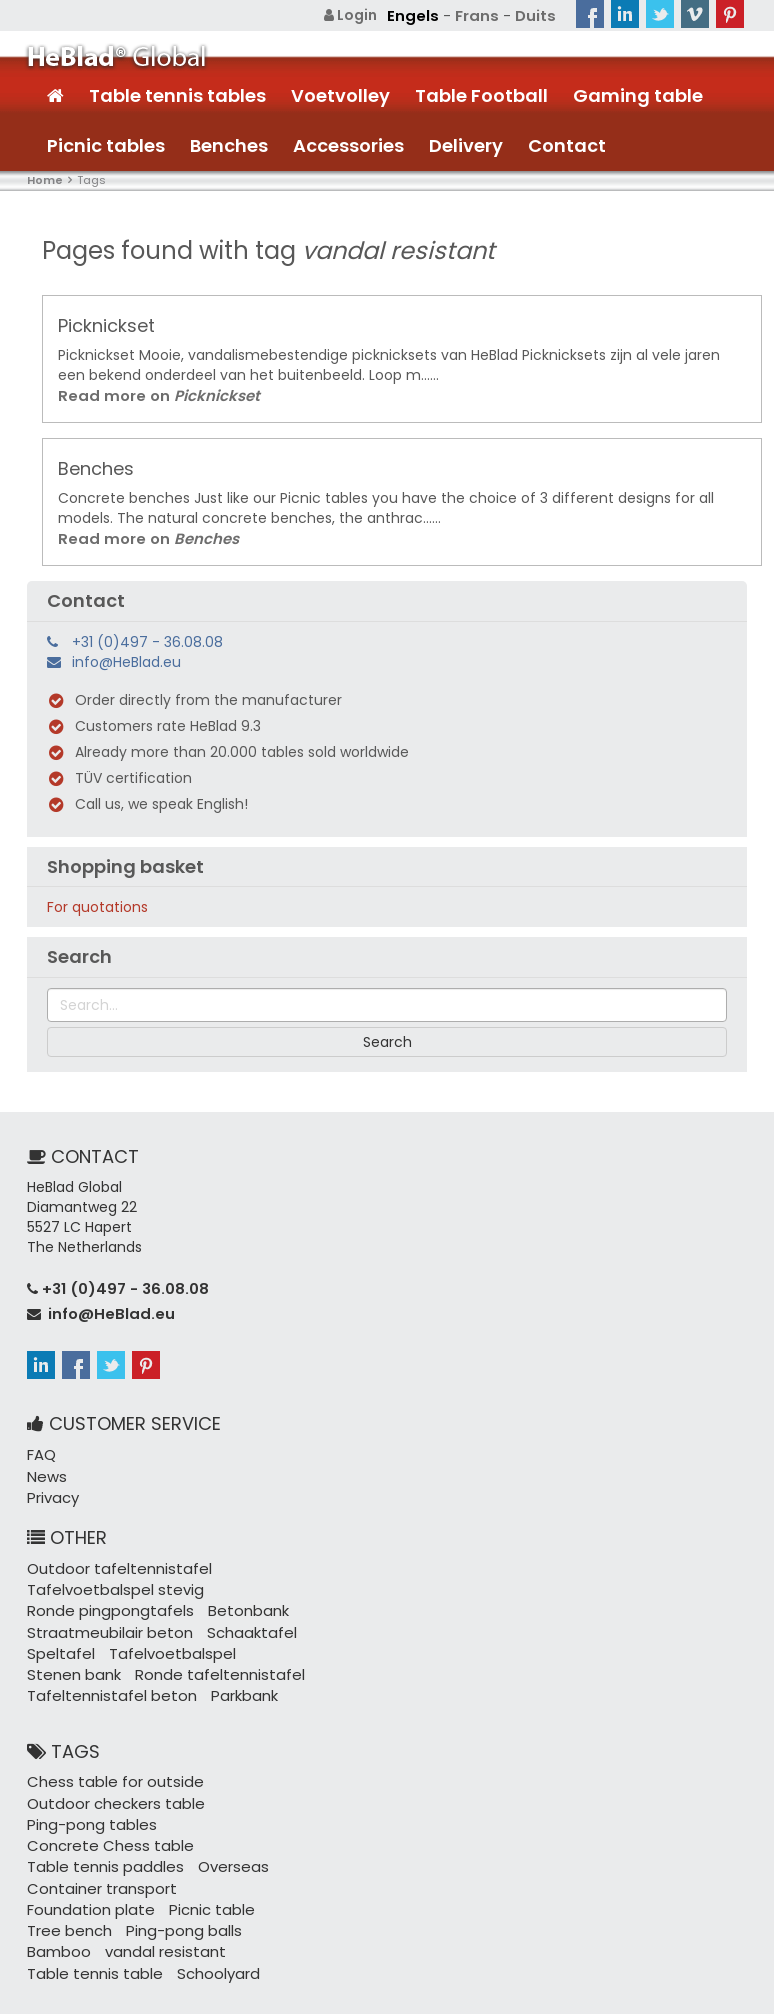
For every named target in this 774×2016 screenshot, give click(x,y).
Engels (420, 15)
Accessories (348, 144)
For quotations (97, 904)
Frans (480, 15)
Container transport (96, 1836)
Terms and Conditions (672, 1986)
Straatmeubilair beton (104, 1611)
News (45, 1461)
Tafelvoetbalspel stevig (108, 1571)
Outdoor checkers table (110, 1776)
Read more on (150, 394)
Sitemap (567, 1976)
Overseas (219, 1816)
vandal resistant (83, 1896)
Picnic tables (106, 144)
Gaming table (638, 94)
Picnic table (67, 1856)
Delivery (466, 144)
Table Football (481, 94)
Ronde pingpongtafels (104, 1591)
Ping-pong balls (81, 1876)
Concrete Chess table (238, 1796)
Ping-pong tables (87, 1796)
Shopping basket (125, 862)
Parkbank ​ (232, 1671)
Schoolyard (66, 1916)
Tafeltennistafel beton (106, 1671)
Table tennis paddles (99, 1816)
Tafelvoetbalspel (161, 1631)
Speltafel (58, 1631)
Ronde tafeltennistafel (207, 1651)
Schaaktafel (237, 1611)
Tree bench (162, 1856)
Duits (536, 15)
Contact (567, 144)
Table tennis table (216, 1896)
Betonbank (232, 1591)
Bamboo (178, 1876)
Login (360, 15)
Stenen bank (71, 1651)
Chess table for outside (108, 1756)
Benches (229, 144)
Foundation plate (239, 1836)
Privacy (52, 1481)
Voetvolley (340, 94)
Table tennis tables (177, 94)
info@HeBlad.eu (126, 658)
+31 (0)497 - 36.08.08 (147, 638)
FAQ (41, 1441)
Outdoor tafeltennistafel (113, 1551)
